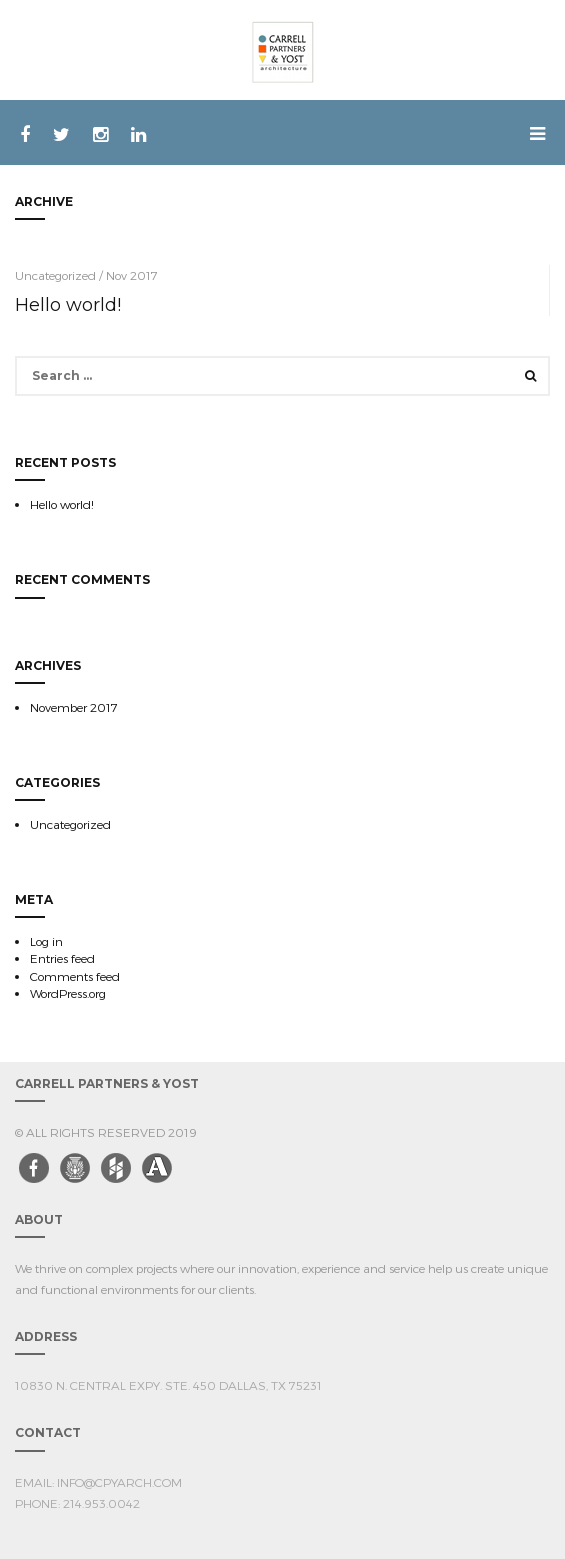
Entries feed (62, 958)
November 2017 (74, 707)
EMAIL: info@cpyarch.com (98, 1482)
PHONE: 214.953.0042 (77, 1503)
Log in (46, 941)
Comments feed (75, 976)
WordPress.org (68, 993)
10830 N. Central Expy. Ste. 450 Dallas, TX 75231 (168, 1385)
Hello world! (68, 305)
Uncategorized (70, 824)
